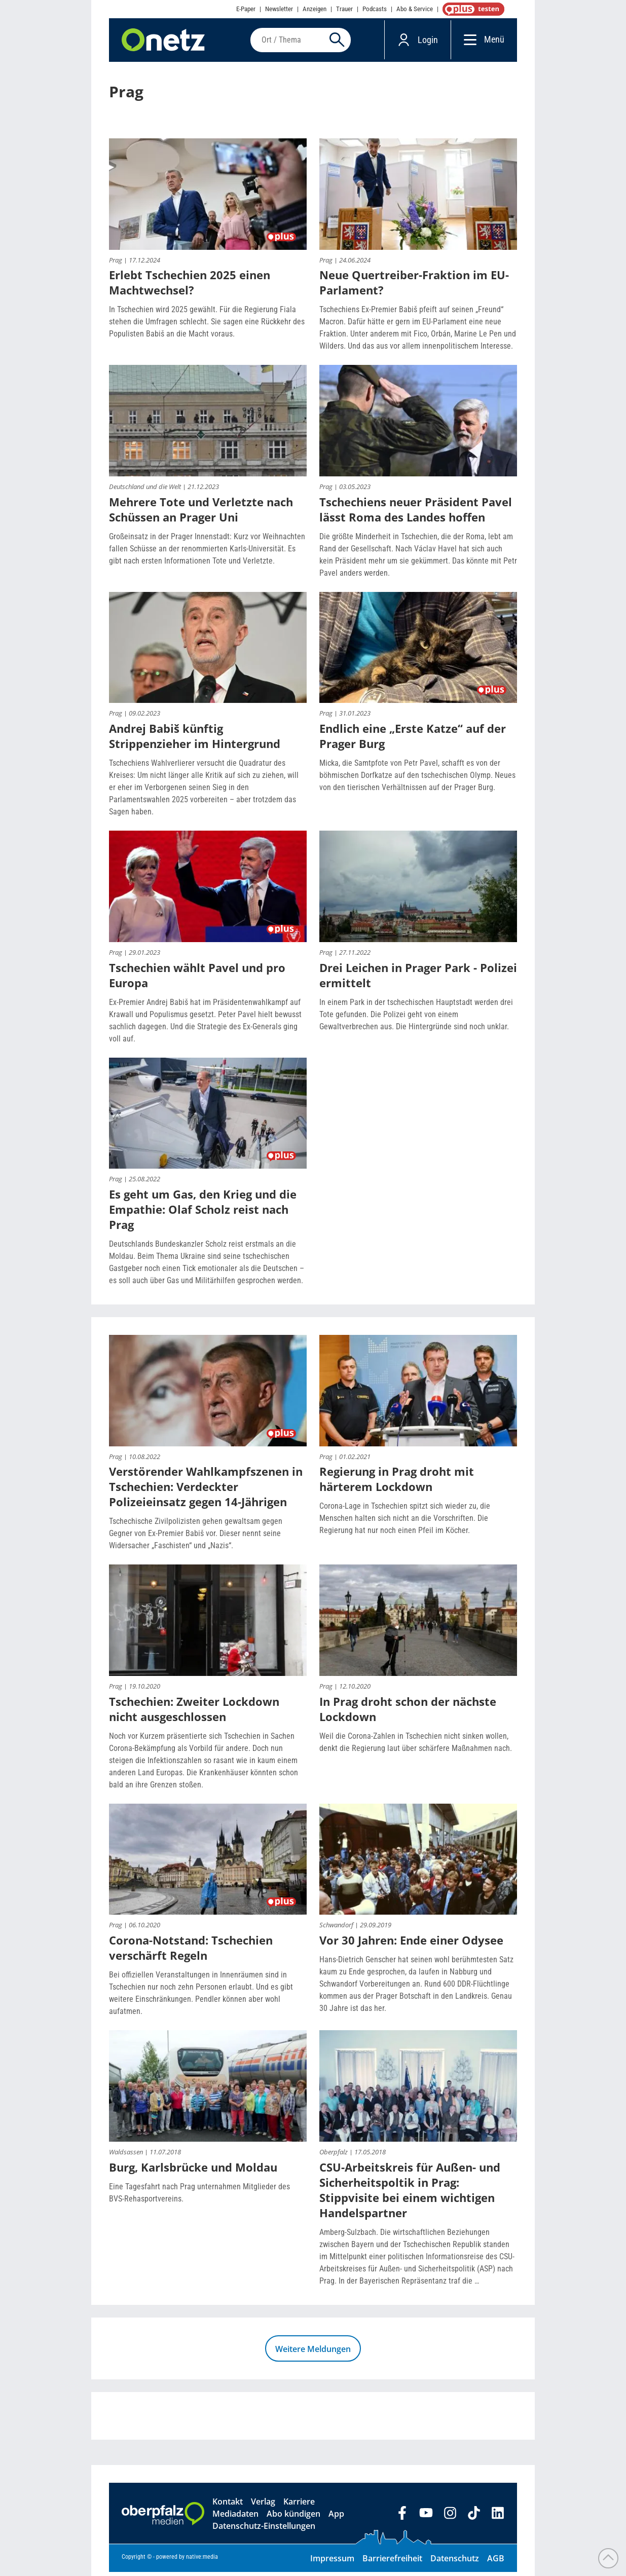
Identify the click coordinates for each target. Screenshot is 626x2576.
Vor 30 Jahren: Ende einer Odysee (411, 1944)
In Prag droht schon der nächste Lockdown (407, 1713)
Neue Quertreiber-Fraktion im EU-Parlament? (414, 287)
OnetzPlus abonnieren (471, 9)
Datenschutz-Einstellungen (263, 2529)
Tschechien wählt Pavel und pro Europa (197, 979)
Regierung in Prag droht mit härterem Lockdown (396, 1483)
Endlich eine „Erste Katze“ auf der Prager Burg (412, 740)
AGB (495, 2562)
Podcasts (374, 9)
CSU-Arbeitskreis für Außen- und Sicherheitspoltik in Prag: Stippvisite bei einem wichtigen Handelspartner (409, 2193)
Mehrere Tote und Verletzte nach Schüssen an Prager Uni (201, 513)
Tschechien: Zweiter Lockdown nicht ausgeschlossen (194, 1713)
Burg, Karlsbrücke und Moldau (193, 2171)
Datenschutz (454, 2562)
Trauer (344, 9)
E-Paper (245, 9)
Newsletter (279, 9)
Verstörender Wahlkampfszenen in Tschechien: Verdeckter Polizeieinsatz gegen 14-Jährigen (206, 1491)
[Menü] (467, 42)
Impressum (332, 2562)
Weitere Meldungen (313, 2353)
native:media (202, 2560)
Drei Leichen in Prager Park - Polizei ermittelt (418, 979)
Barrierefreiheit (392, 2562)
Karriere (299, 2505)
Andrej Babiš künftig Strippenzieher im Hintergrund (194, 740)
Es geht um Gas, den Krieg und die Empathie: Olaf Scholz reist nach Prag (203, 1214)
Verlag (263, 2505)
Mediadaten (235, 2517)
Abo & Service (414, 9)
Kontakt (227, 2505)
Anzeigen (314, 9)
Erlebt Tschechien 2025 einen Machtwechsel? (189, 287)
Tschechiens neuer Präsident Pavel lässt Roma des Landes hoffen (415, 513)
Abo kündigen (293, 2517)
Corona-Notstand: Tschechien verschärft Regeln (191, 1952)
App (336, 2517)
